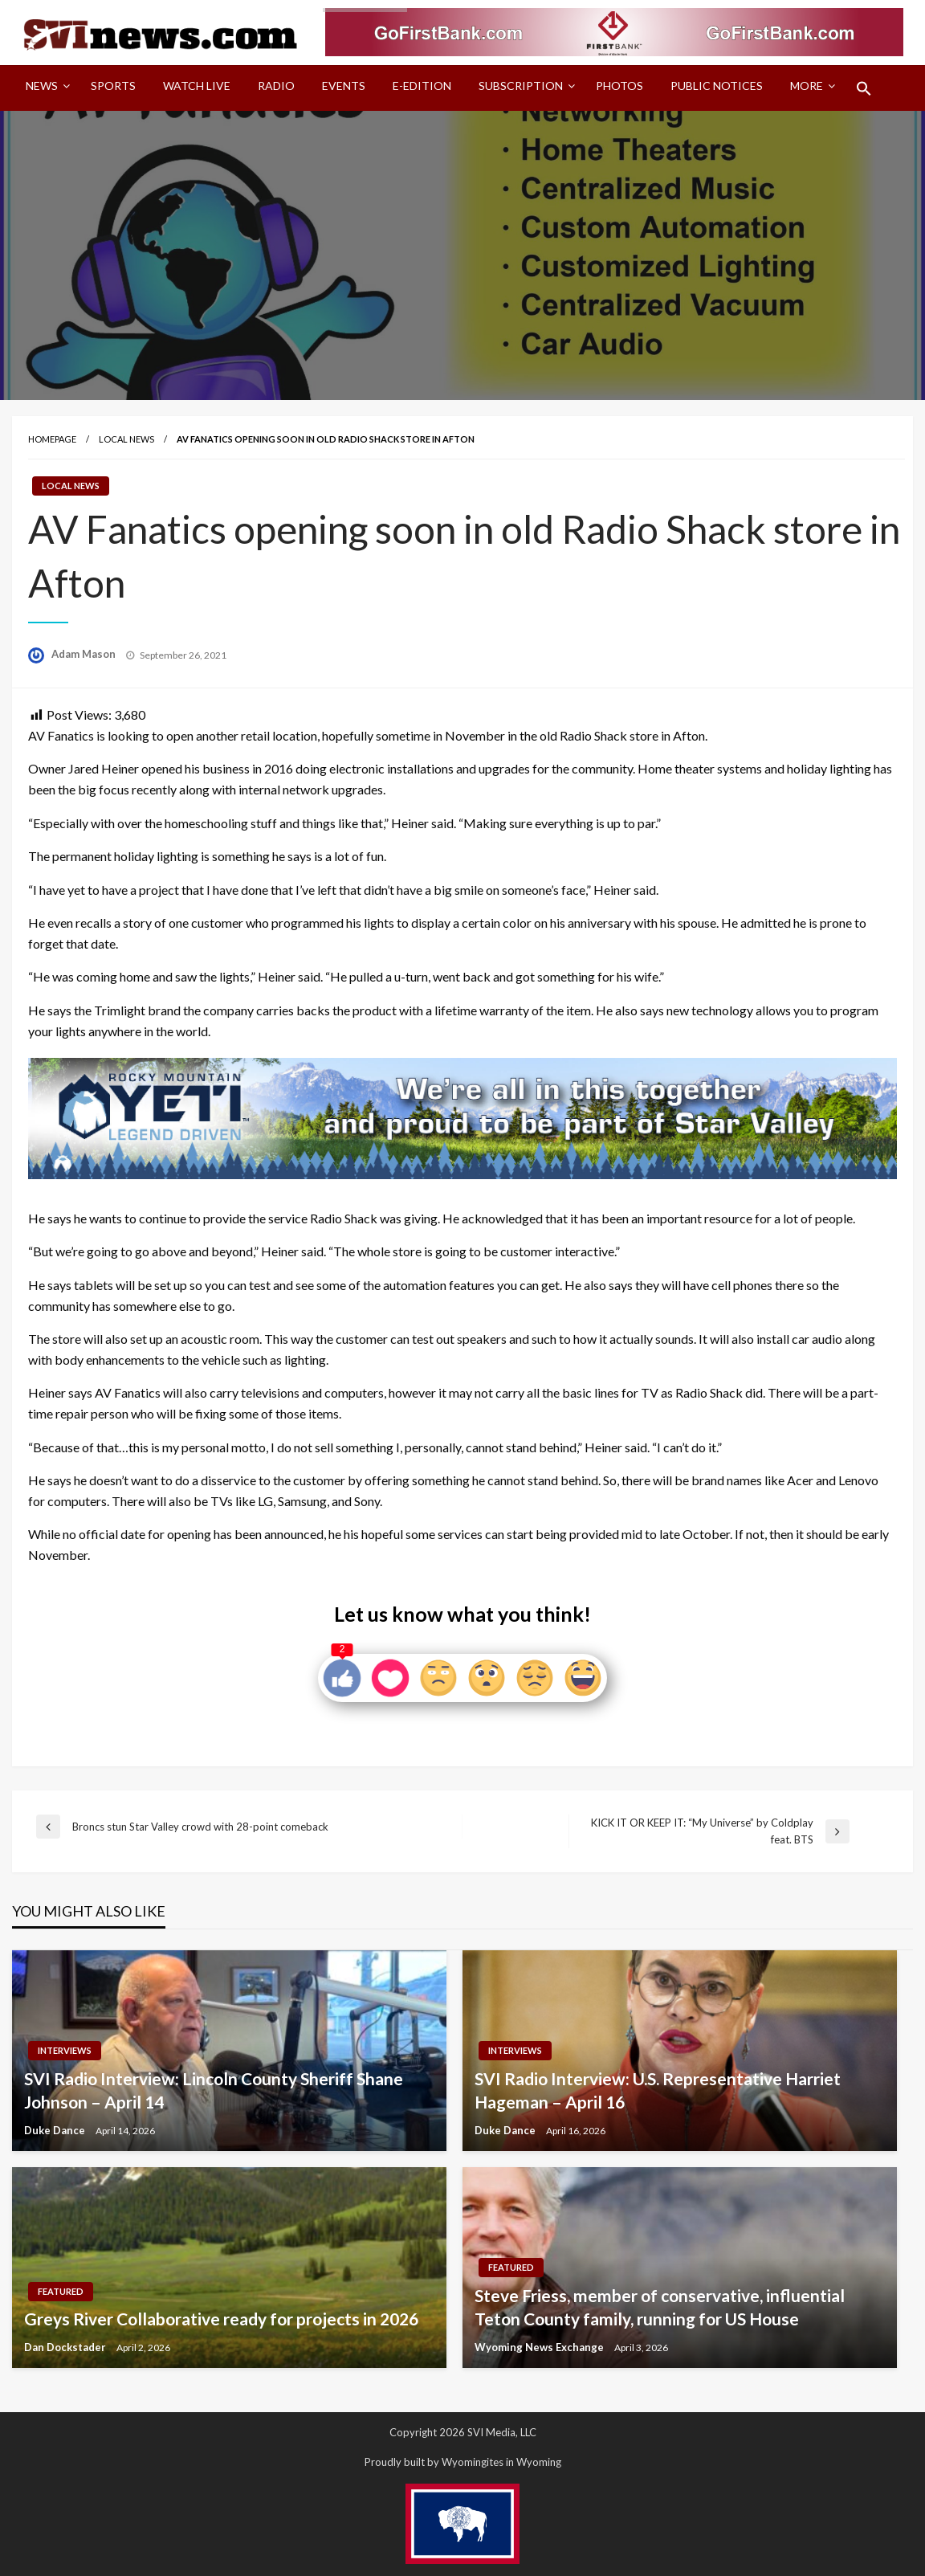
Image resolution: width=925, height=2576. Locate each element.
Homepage (52, 439)
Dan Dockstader (66, 2347)
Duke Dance (56, 2130)
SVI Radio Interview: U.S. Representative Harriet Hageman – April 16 (658, 2090)
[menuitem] (44, 88)
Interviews (65, 2050)
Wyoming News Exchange (540, 2347)
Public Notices (716, 85)
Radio (276, 85)
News (42, 85)
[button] (864, 88)
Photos (619, 85)
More (806, 85)
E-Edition (422, 85)
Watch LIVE (196, 85)
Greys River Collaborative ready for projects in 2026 (221, 2319)
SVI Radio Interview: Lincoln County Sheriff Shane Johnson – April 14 (213, 2090)
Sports (113, 85)
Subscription (521, 85)
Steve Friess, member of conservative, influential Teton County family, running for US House (660, 2307)
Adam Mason (84, 653)
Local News (126, 439)
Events (343, 85)
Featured (61, 2291)
